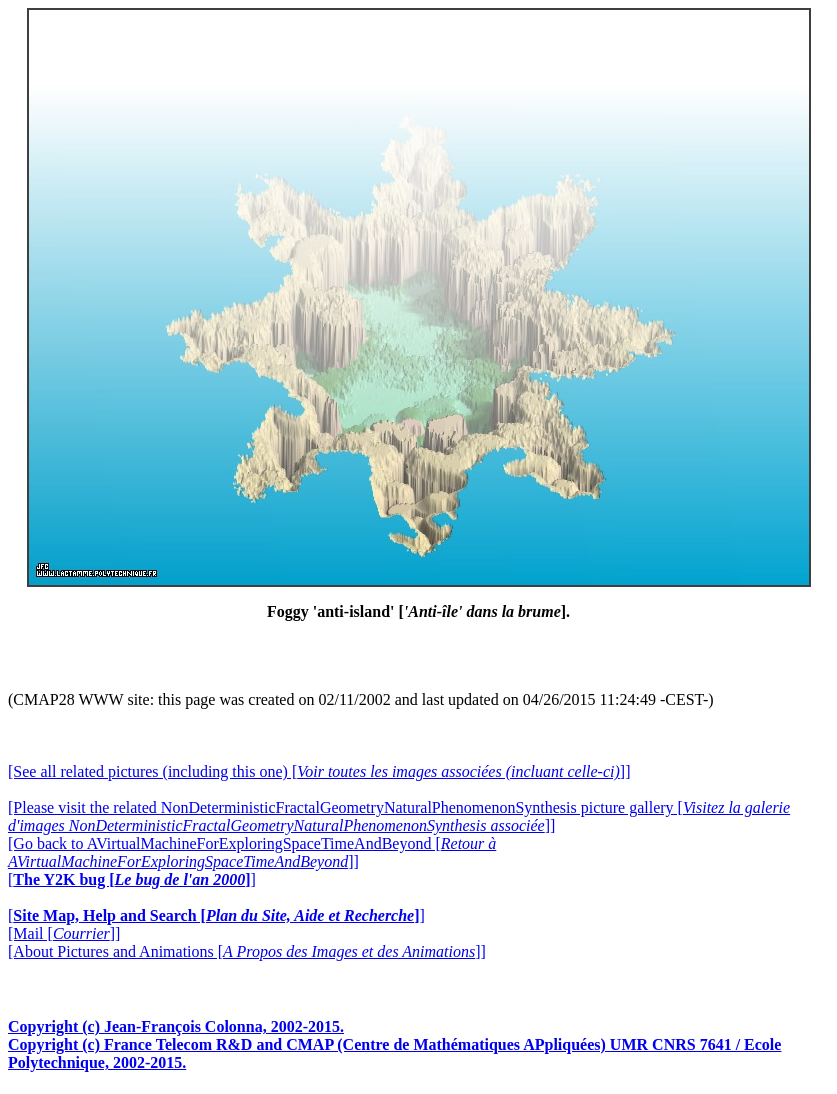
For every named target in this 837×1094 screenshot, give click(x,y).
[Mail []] (64, 933)
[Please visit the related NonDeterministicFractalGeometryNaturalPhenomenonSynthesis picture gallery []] (399, 816)
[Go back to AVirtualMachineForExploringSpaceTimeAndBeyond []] (252, 852)
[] (132, 879)
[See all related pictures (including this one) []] (319, 771)
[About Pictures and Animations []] (247, 951)
